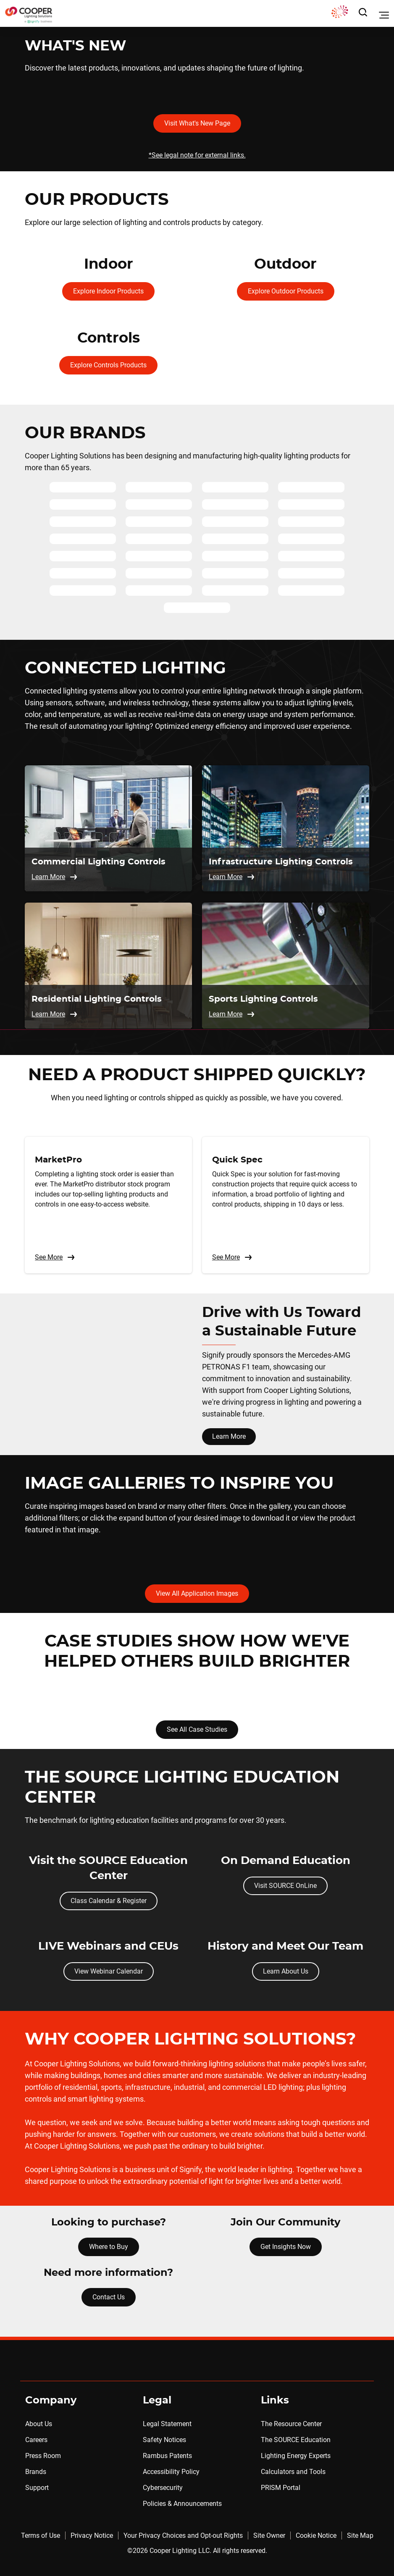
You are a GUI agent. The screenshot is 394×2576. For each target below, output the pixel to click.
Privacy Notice (92, 2535)
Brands (35, 2472)
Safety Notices (164, 2440)
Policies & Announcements (182, 2504)
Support (37, 2488)
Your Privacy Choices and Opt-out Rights (183, 2535)
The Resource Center (291, 2424)
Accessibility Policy (171, 2472)
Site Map (360, 2535)
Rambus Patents (167, 2456)
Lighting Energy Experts (296, 2456)
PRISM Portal (280, 2488)
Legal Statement (167, 2424)
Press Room (43, 2456)
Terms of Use (40, 2535)
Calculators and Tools (293, 2472)
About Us (38, 2424)
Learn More (229, 1436)
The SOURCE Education (296, 2440)
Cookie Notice (316, 2535)
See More (55, 1257)
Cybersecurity (163, 2488)
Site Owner (269, 2535)
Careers (36, 2440)
